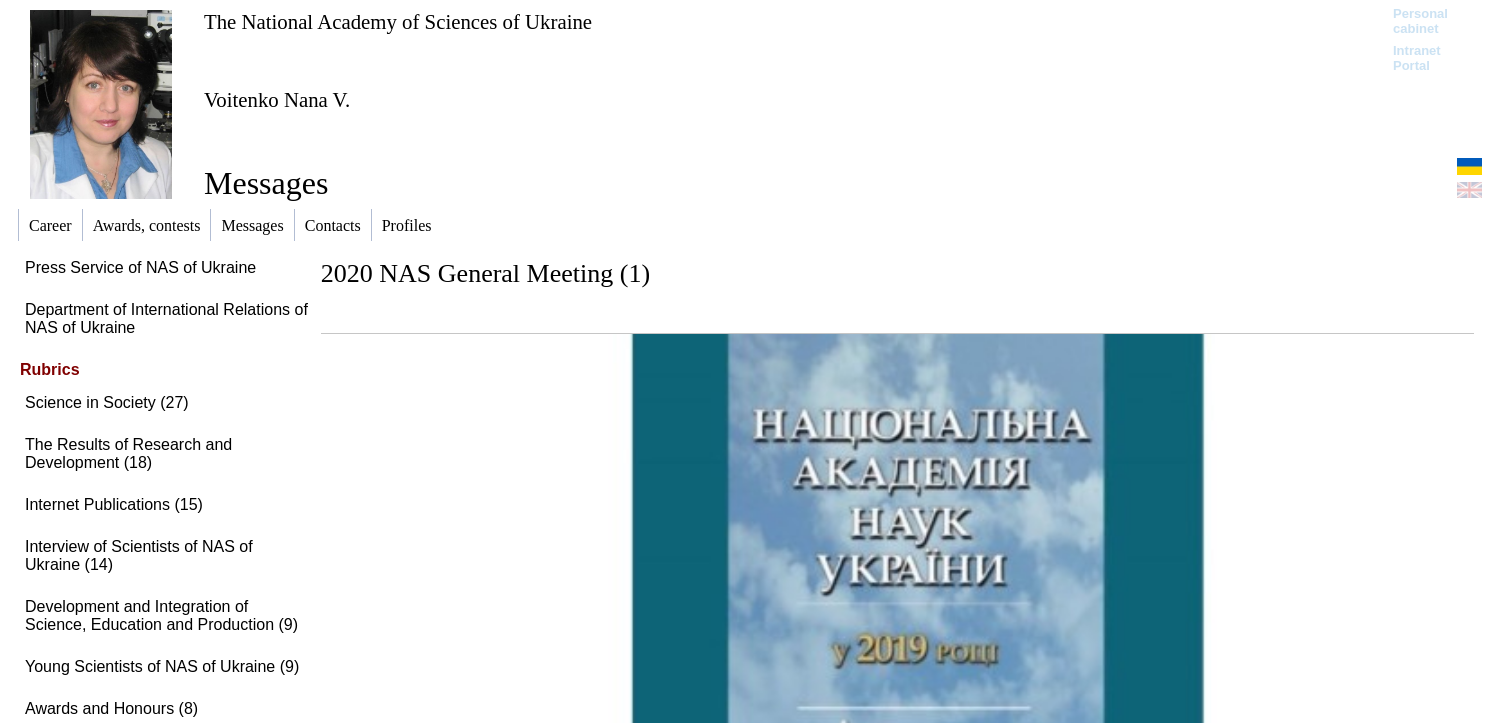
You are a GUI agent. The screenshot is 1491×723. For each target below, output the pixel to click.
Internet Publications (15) (114, 504)
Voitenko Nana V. (277, 99)
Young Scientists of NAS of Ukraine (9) (162, 666)
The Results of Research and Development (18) (128, 453)
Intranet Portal (1417, 58)
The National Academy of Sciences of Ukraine (398, 21)
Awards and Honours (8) (111, 708)
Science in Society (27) (107, 402)
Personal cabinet (1420, 21)
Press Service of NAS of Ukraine (140, 267)
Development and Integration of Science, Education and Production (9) (161, 615)
